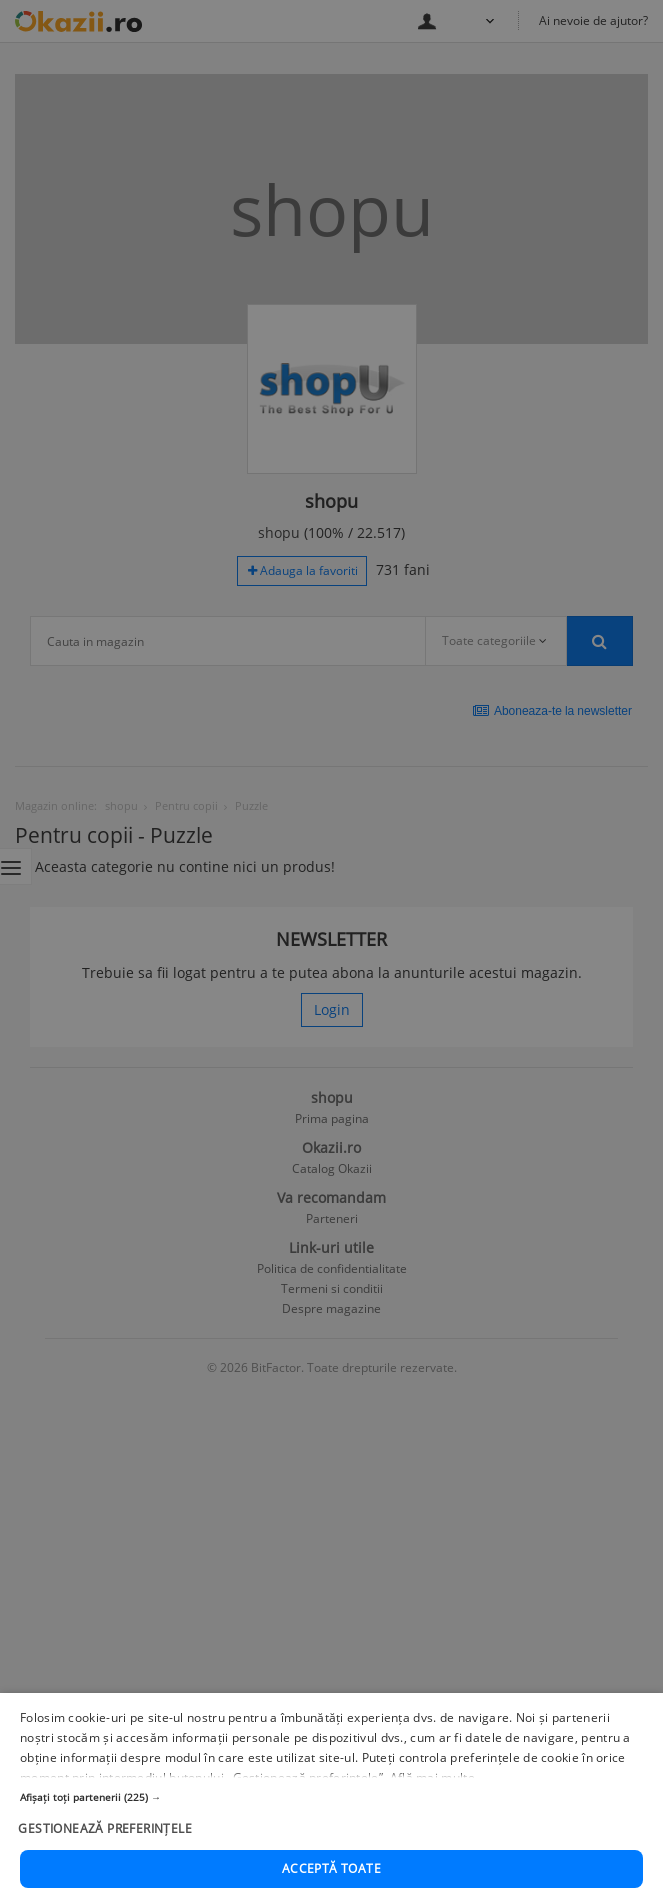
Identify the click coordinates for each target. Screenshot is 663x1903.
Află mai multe (432, 1778)
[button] (331, 1798)
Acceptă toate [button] (331, 1869)
